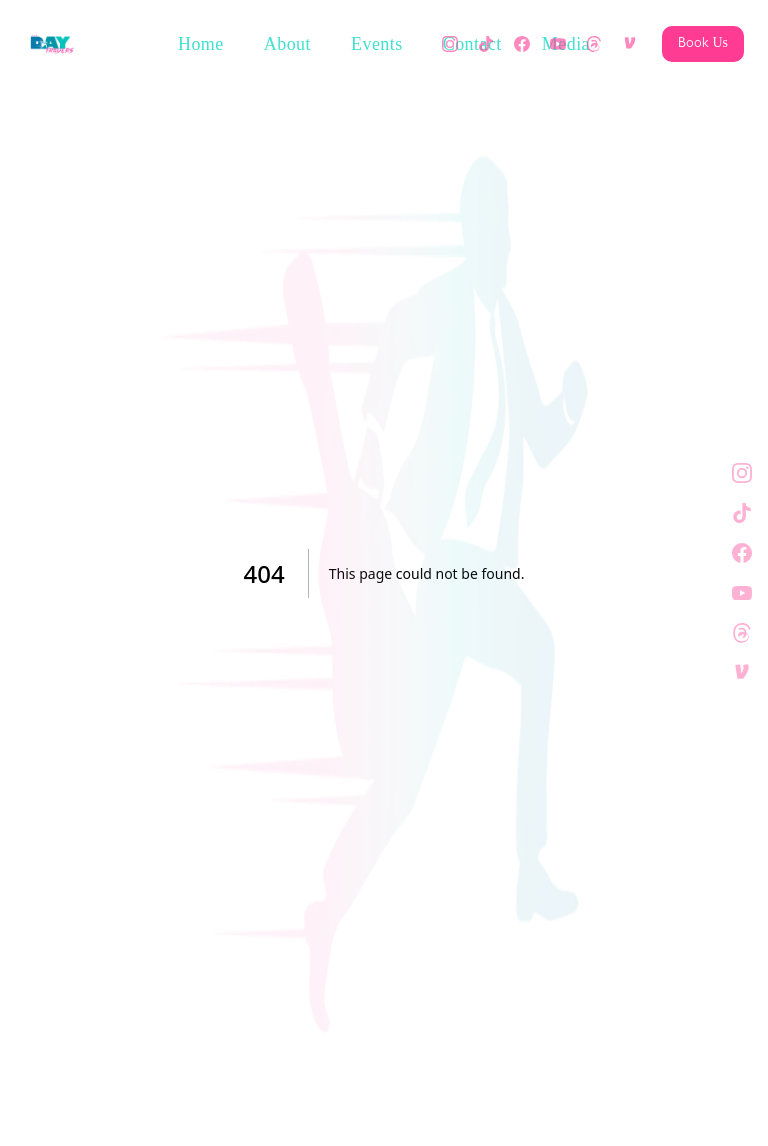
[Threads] (594, 44)
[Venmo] (630, 44)
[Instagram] (450, 44)
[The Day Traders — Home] (52, 44)
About (287, 44)
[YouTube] (558, 44)
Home (201, 44)
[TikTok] (486, 44)
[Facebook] (522, 44)
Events (377, 44)
